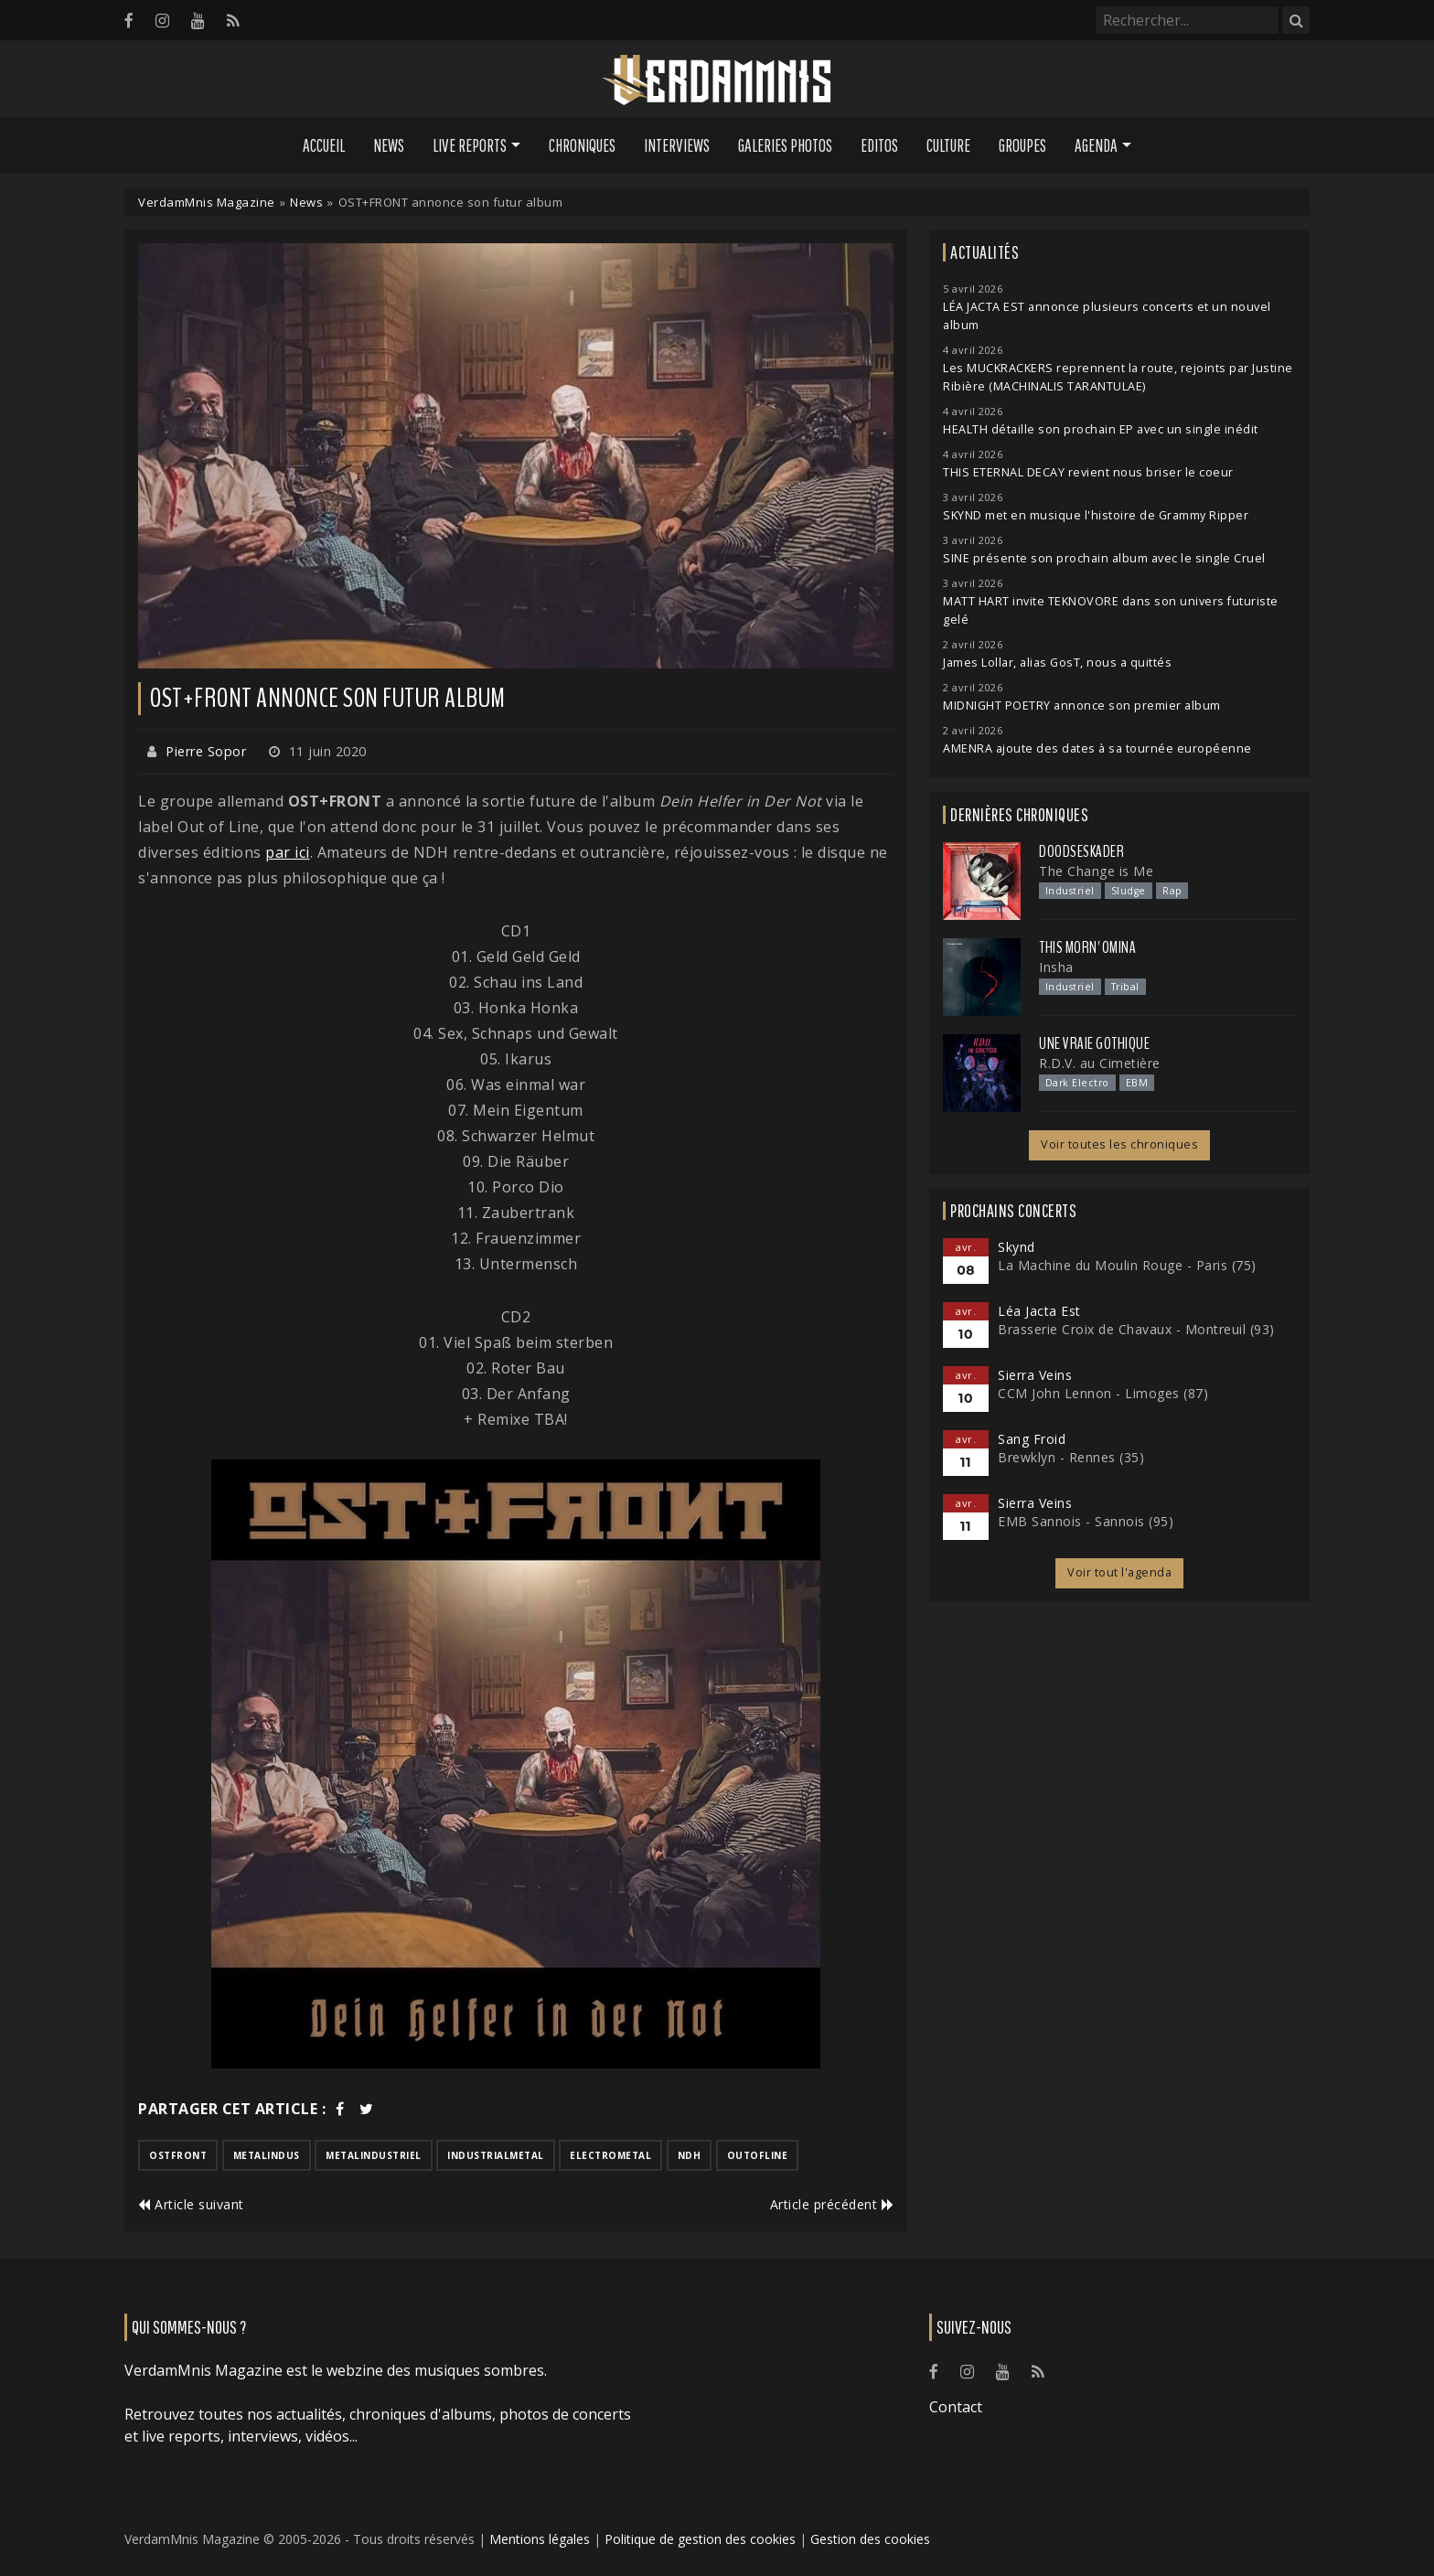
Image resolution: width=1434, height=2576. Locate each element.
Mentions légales (539, 2539)
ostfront (178, 2155)
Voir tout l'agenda (1119, 1572)
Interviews (677, 145)
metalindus (266, 2155)
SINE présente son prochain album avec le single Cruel (1104, 558)
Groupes (1022, 145)
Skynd (1016, 1247)
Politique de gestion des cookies (700, 2539)
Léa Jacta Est (1039, 1311)
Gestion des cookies (870, 2539)
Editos (879, 145)
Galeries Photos (785, 145)
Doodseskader (1081, 851)
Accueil (324, 145)
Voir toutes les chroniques (1119, 1144)
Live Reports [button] (470, 145)
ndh (689, 2155)
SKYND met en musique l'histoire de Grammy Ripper (1095, 515)
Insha (1056, 967)
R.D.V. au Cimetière (1100, 1063)
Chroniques (582, 145)
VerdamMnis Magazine (206, 202)
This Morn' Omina (1087, 947)
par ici (287, 852)
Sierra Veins (1035, 1375)
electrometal (610, 2155)
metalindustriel (374, 2155)
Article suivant (191, 2204)
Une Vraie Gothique (1094, 1043)
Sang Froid (1031, 1439)
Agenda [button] (1096, 145)
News (388, 145)
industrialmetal (495, 2155)
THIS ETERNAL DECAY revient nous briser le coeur (1088, 472)
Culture (948, 145)
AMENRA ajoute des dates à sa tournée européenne (1097, 748)
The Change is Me (1096, 871)
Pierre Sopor (206, 751)
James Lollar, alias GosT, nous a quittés (1057, 662)
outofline (757, 2155)
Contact (955, 2407)
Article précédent (832, 2204)
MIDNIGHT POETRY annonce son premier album (1082, 705)
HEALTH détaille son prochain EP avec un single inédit (1100, 429)
